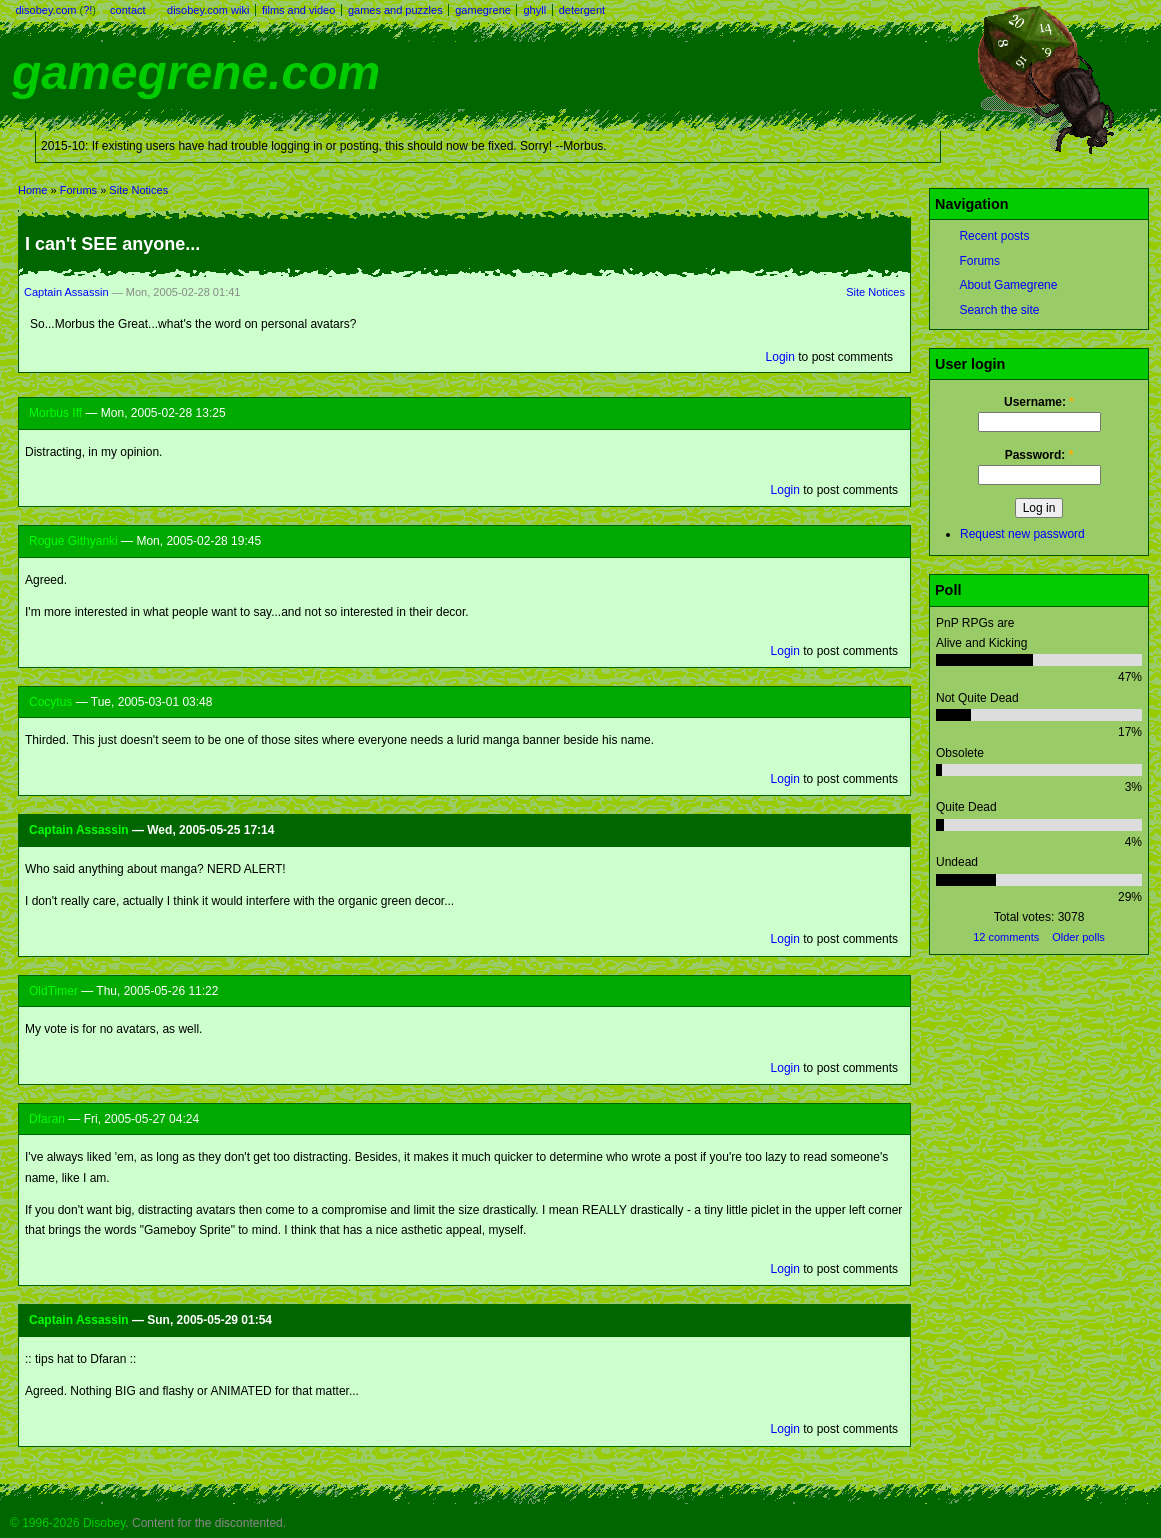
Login (780, 357)
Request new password (1022, 534)
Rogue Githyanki (73, 541)
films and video (298, 10)
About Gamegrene (1008, 285)
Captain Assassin (66, 292)
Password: (1039, 455)
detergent (582, 10)
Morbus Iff (55, 413)
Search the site (999, 310)
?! (87, 10)
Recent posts (994, 236)
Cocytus (50, 702)
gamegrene (483, 10)
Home (32, 190)
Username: (1039, 402)
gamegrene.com (196, 72)
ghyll (534, 10)
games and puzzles (395, 10)
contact (127, 10)
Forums (78, 190)
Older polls (1078, 937)
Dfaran (47, 1119)
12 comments (1006, 937)
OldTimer (53, 991)
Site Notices (138, 190)
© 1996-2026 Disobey (67, 1523)
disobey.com (46, 10)
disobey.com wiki (208, 10)
